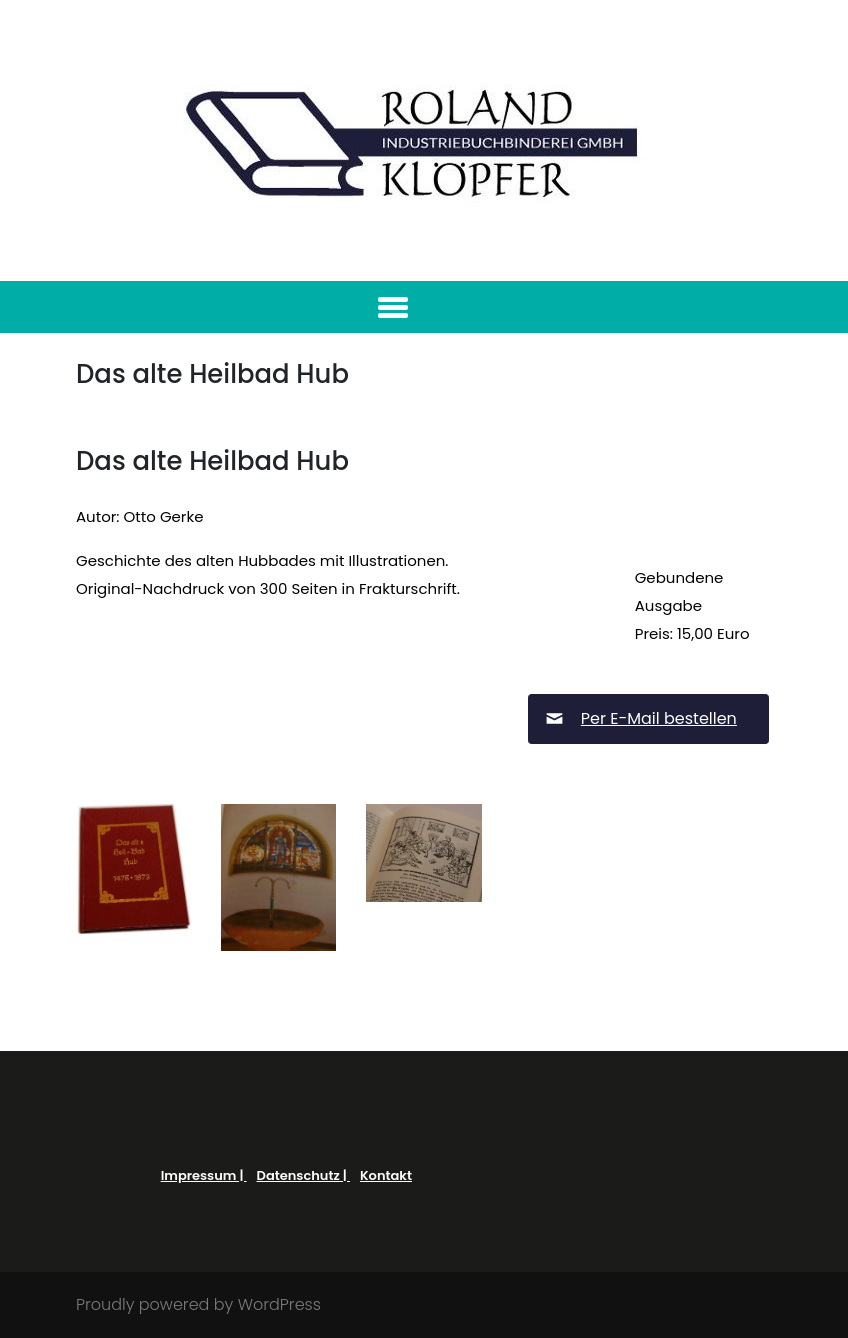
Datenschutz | (303, 1175)
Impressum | (204, 1175)
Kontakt (386, 1175)
